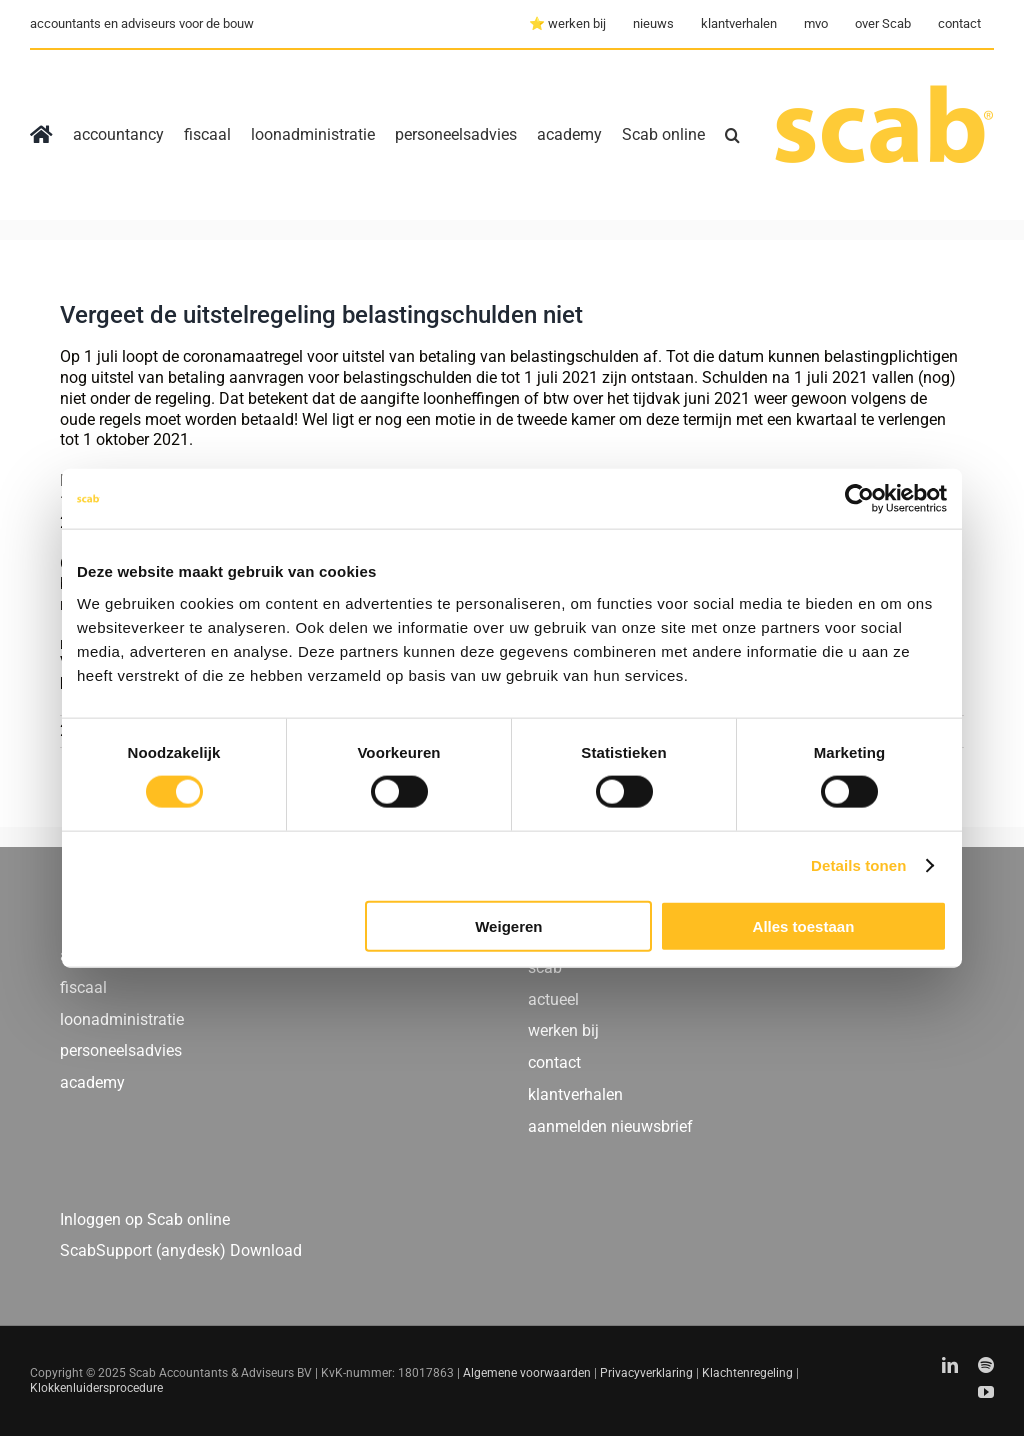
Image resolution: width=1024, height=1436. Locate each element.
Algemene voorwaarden (527, 1373)
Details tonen (858, 865)
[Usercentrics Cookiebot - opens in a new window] (859, 499)
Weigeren (508, 925)
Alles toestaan (804, 925)
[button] (732, 135)
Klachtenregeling (747, 1373)
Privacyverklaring (646, 1373)
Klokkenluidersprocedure (96, 1388)
